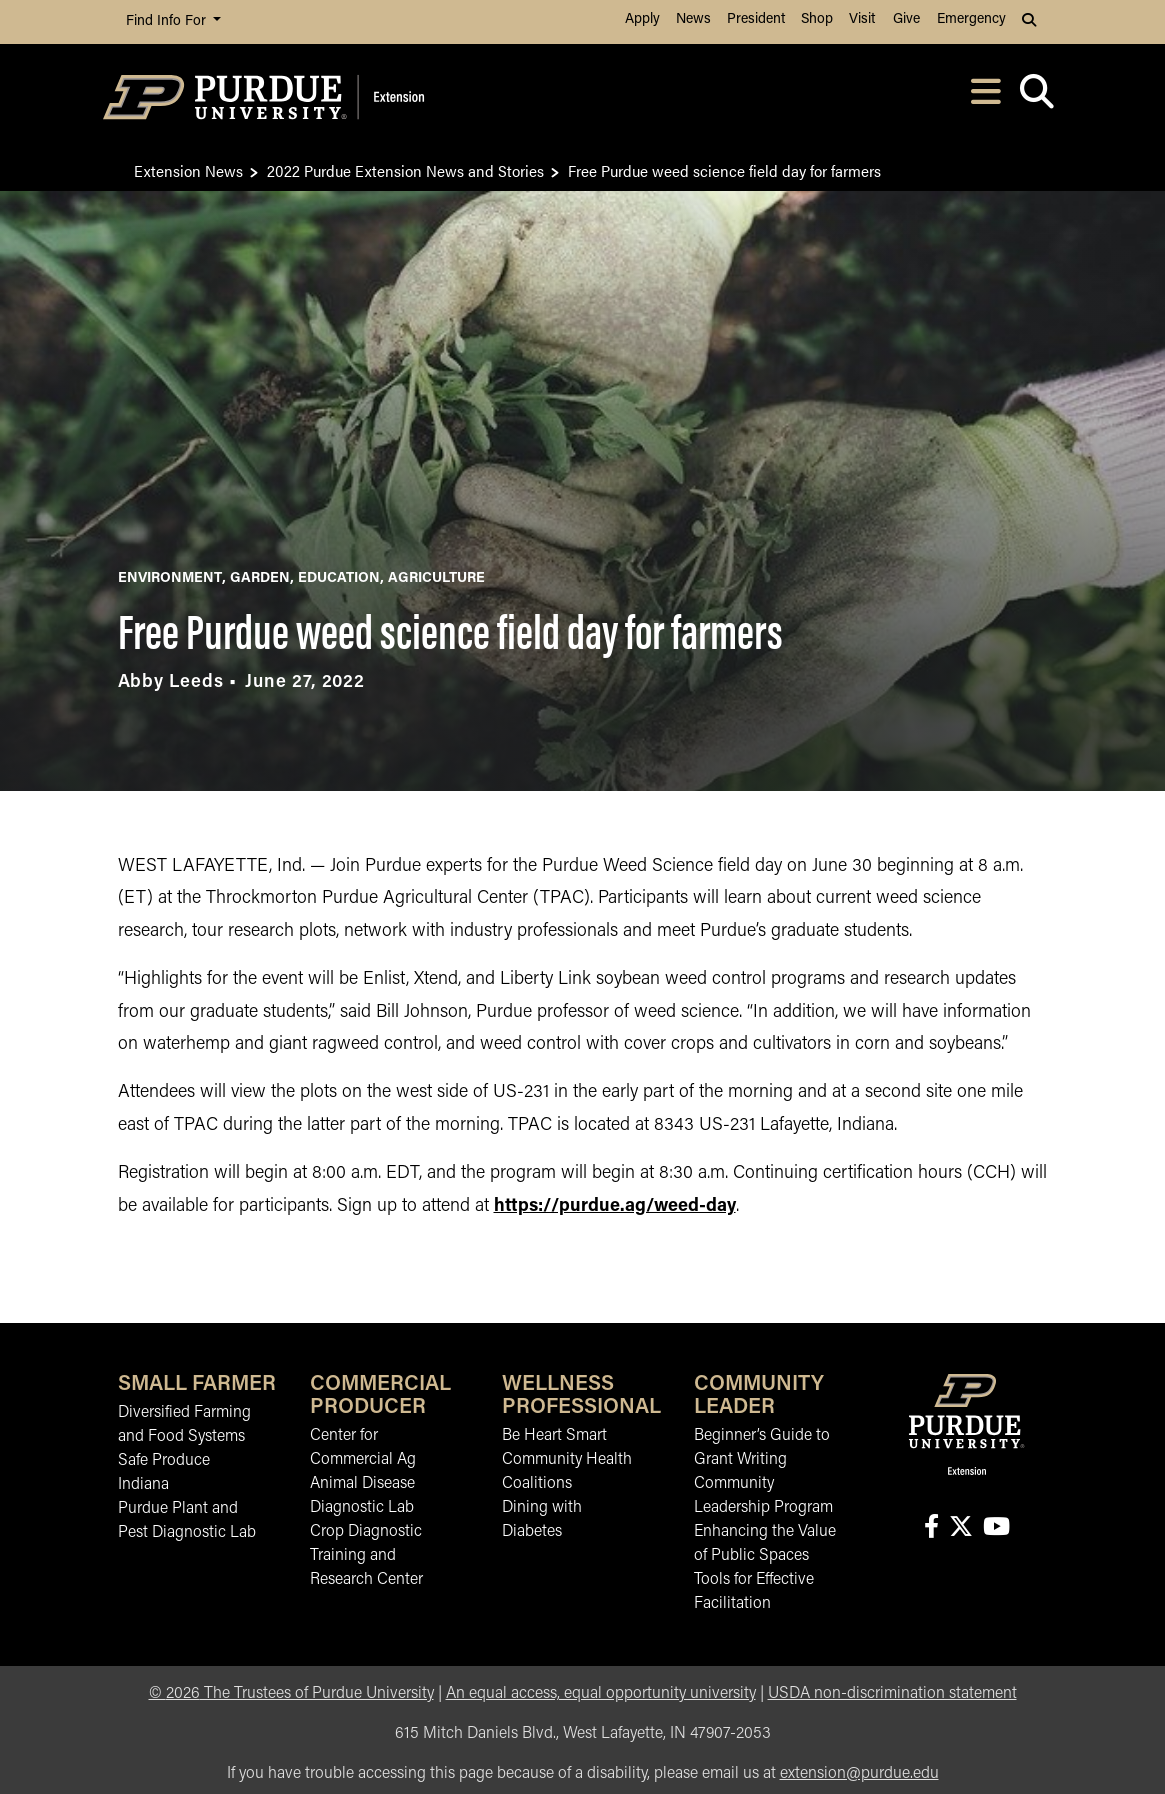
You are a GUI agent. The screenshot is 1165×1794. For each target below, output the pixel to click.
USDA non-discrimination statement (892, 1694)
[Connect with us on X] (960, 1528)
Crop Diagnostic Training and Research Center (366, 1556)
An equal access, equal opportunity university (601, 1694)
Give (906, 19)
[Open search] (1037, 97)
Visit (862, 19)
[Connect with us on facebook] (931, 1528)
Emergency (971, 19)
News (693, 19)
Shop (817, 19)
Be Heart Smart (554, 1436)
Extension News (188, 170)
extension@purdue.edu (859, 1774)
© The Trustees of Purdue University (291, 1694)
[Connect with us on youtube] (996, 1528)
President (756, 19)
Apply (642, 19)
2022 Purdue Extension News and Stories (405, 170)
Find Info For (168, 21)
